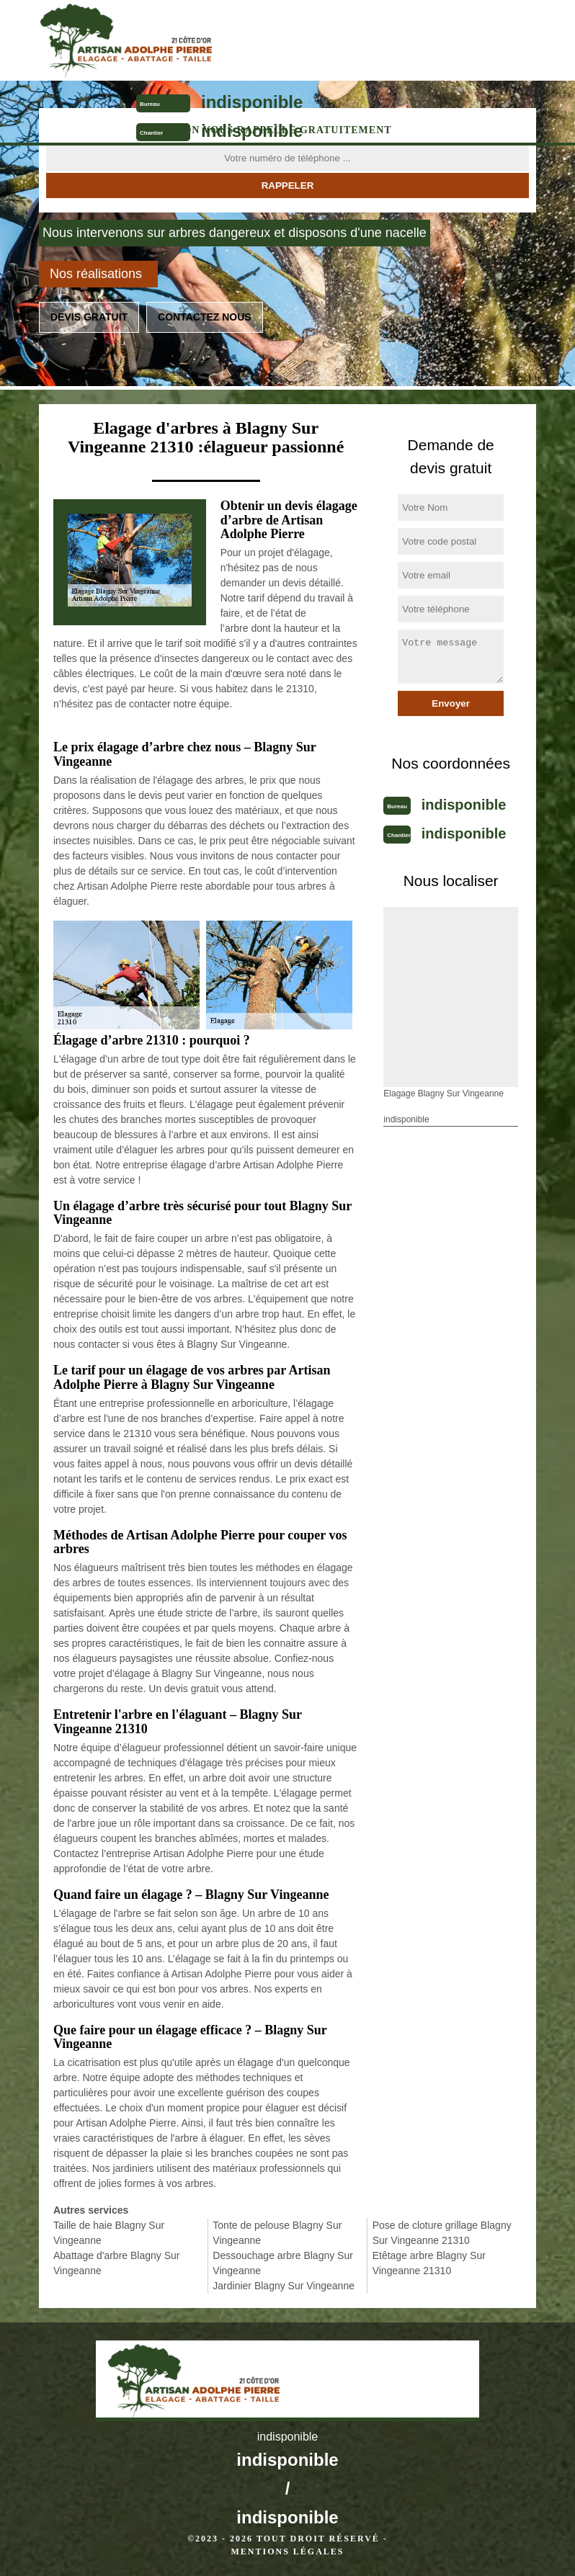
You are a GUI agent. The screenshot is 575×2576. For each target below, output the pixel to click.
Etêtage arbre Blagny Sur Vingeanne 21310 (429, 2263)
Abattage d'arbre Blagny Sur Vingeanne (116, 2263)
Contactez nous (204, 317)
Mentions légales (287, 2551)
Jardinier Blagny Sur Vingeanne (284, 2285)
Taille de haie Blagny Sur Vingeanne (108, 2232)
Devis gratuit (89, 317)
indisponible (252, 102)
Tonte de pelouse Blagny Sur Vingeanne (277, 2232)
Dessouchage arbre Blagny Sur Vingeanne (283, 2263)
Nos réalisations (96, 274)
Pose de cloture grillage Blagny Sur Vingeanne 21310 (442, 2232)
